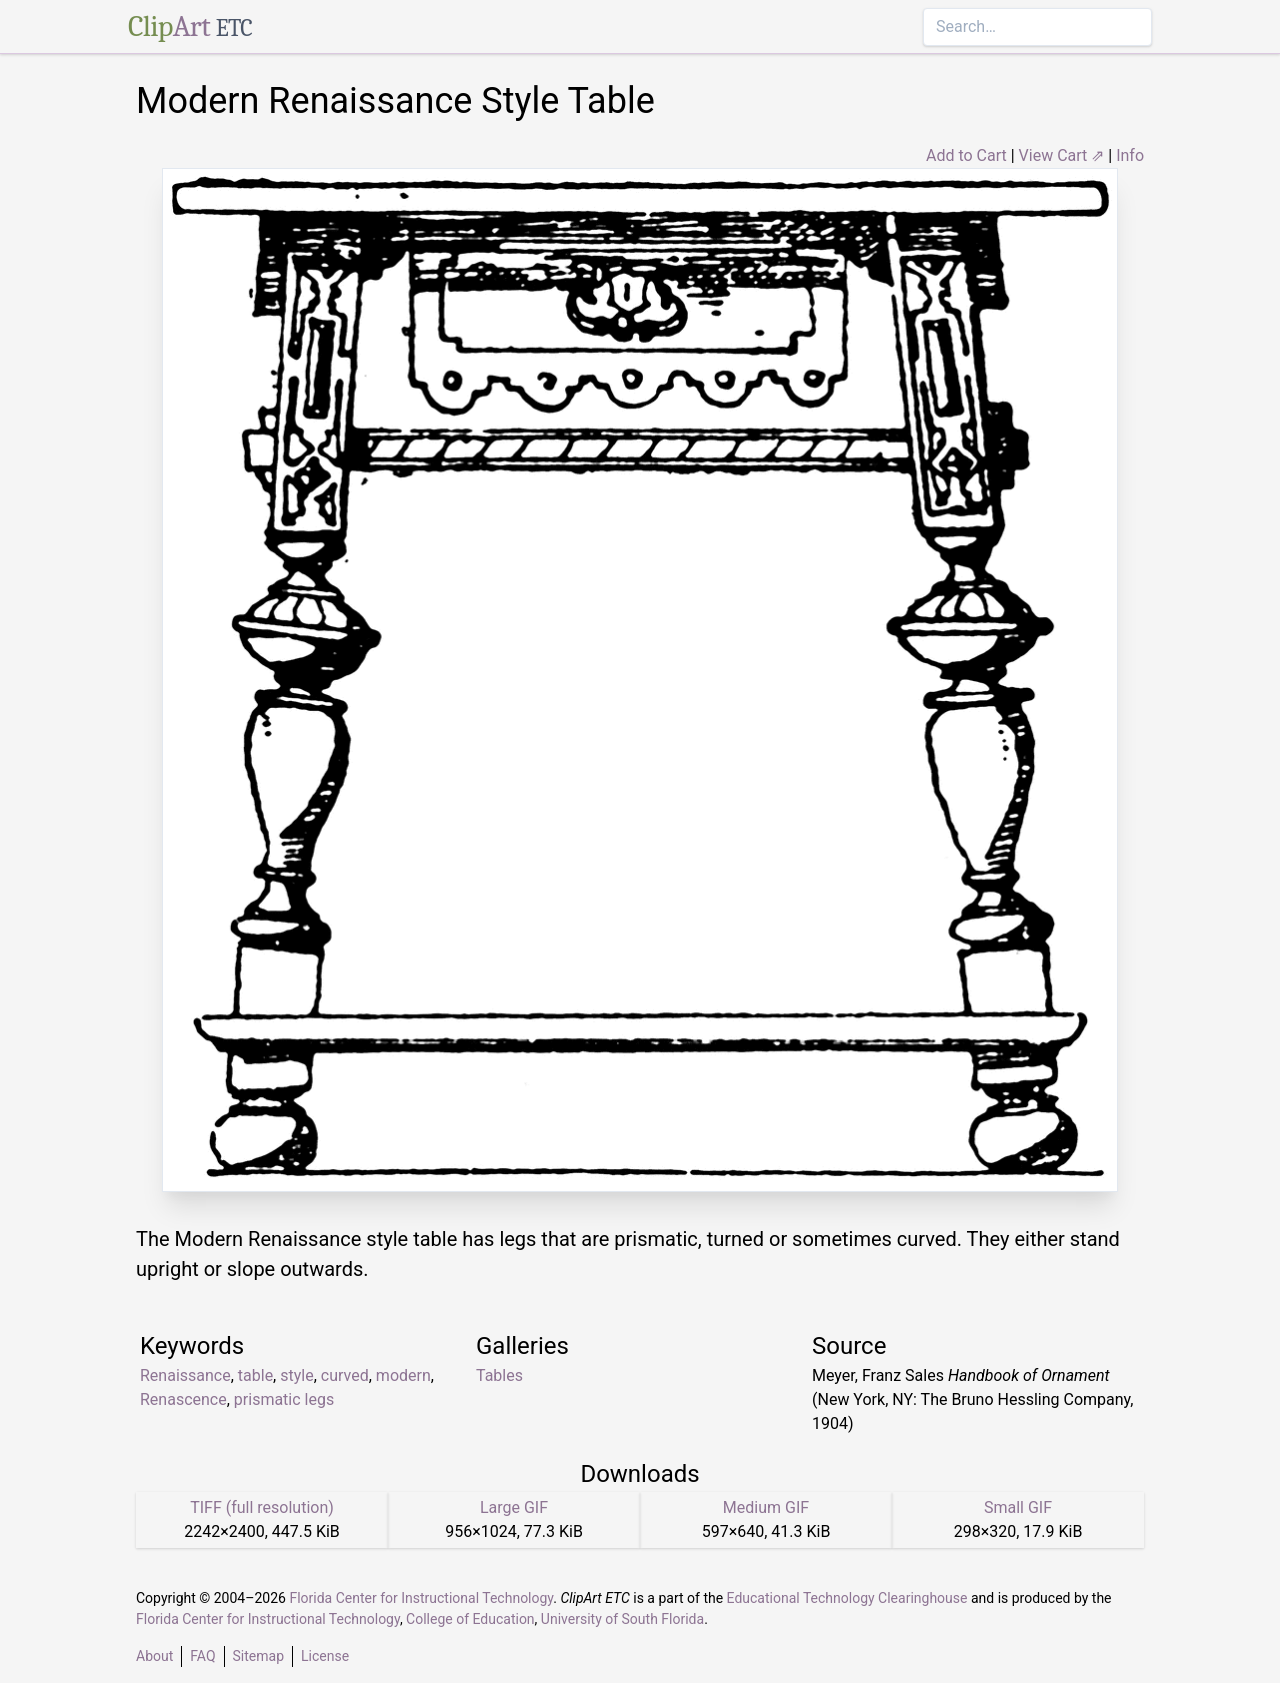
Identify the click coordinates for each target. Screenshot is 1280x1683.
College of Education (470, 1619)
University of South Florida (622, 1619)
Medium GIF (766, 1507)
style (296, 1375)
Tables (499, 1375)
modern (403, 1375)
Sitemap (258, 1656)
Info (1130, 155)
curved (345, 1375)
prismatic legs (284, 1399)
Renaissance (185, 1375)
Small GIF (1018, 1507)
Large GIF (514, 1507)
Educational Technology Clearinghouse (847, 1598)
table (255, 1375)
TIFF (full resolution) (262, 1507)
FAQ (202, 1656)
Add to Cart (966, 155)
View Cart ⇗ (1062, 155)
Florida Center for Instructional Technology (421, 1598)
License (325, 1656)
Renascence (183, 1399)
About (154, 1656)
